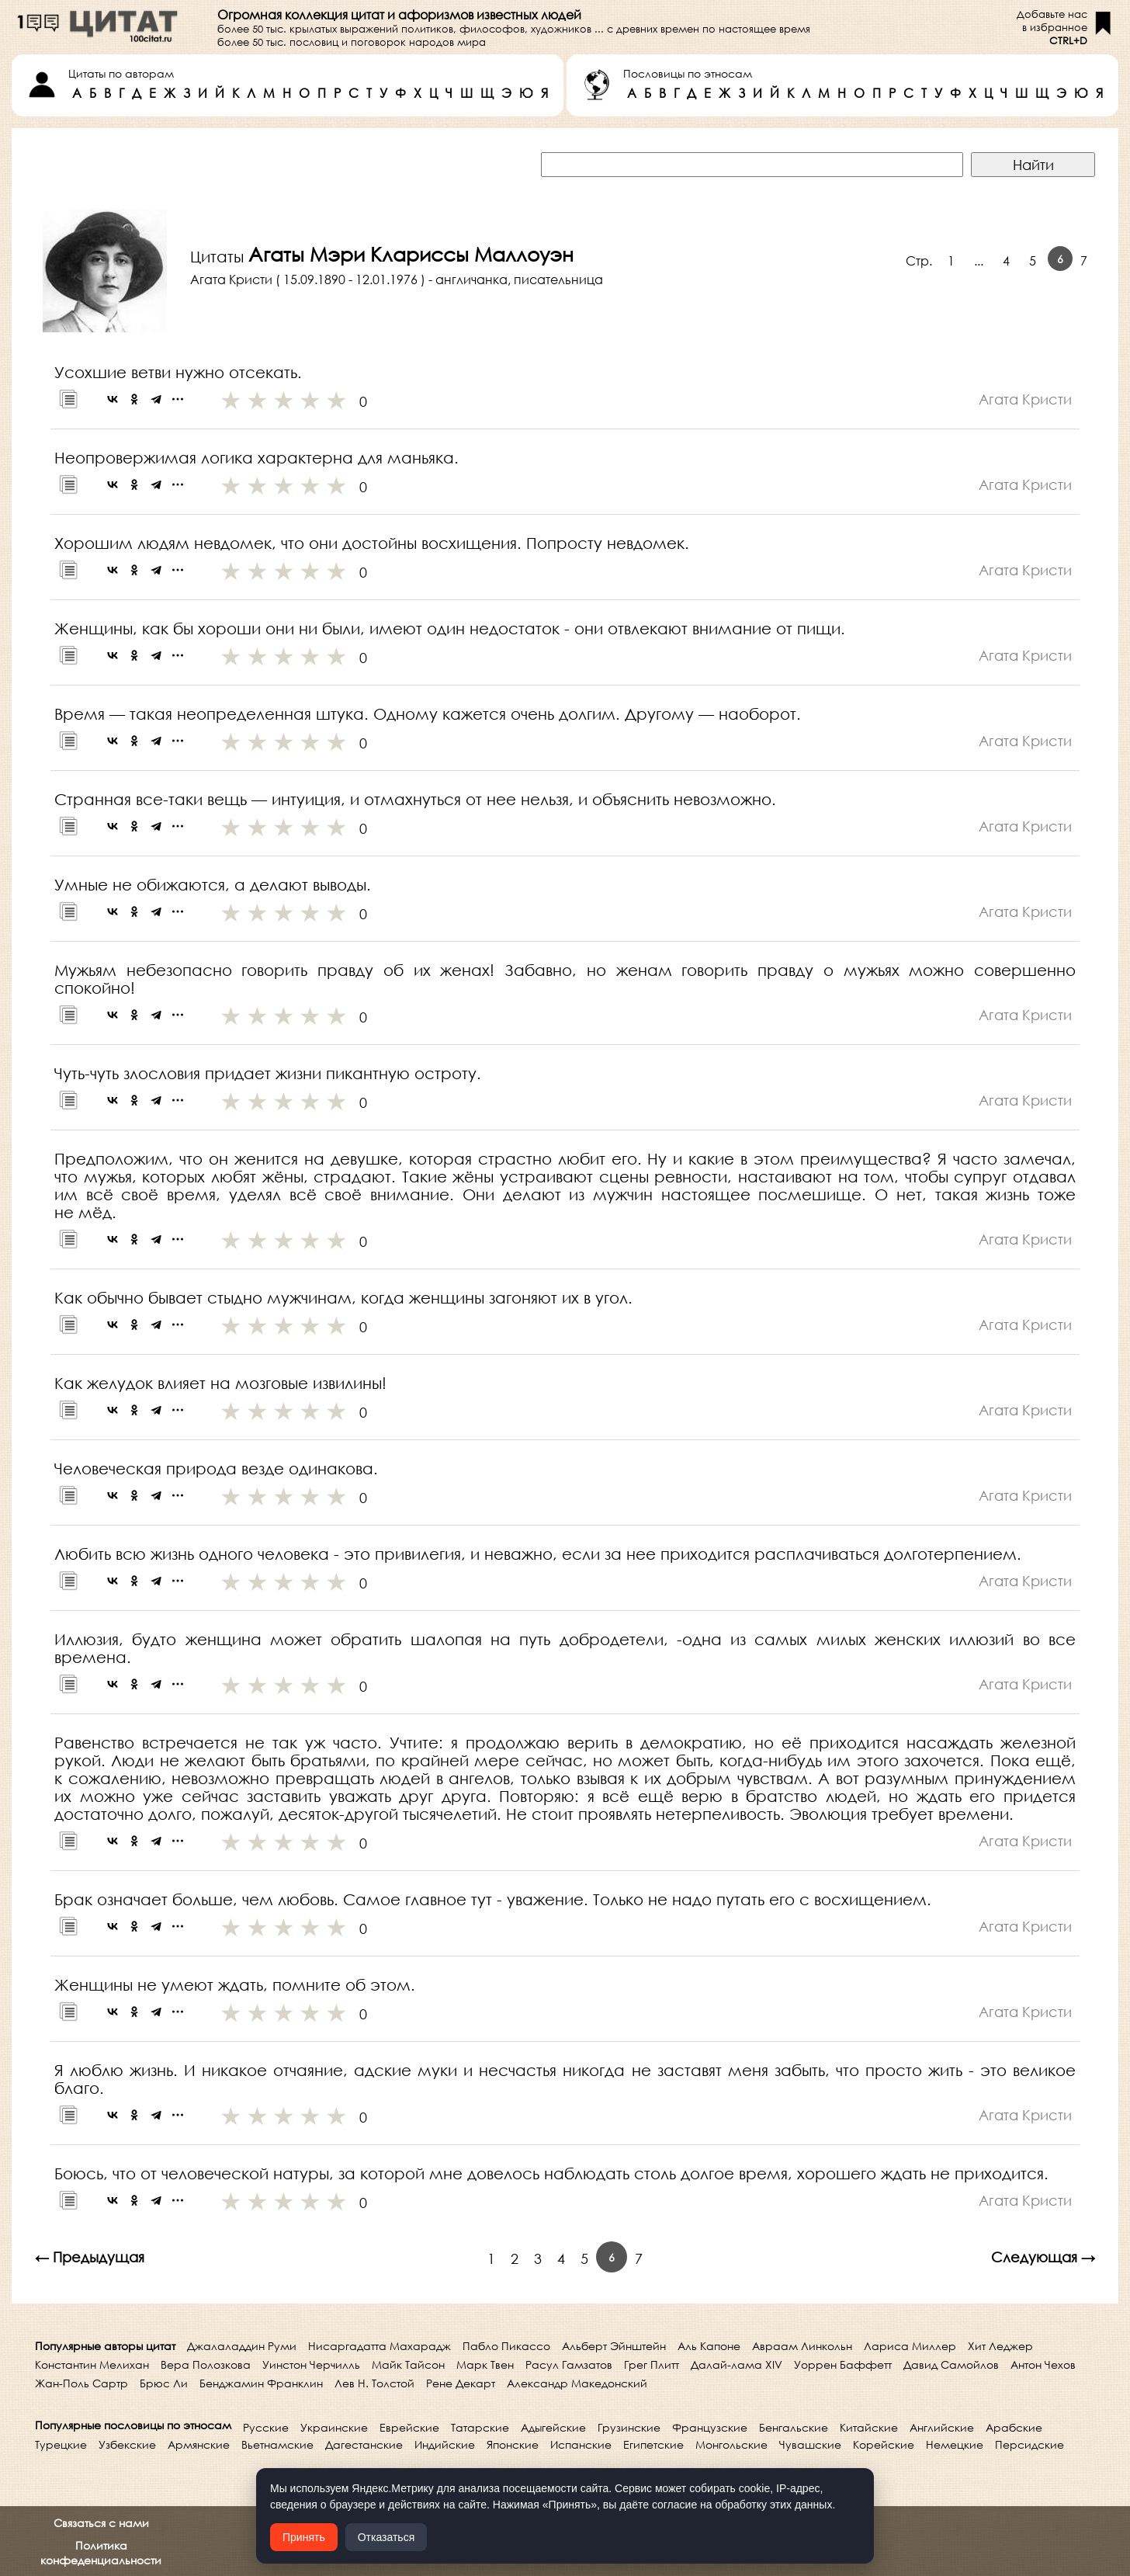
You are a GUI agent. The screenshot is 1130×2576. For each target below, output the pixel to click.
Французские (709, 2427)
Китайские (869, 2427)
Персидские (1029, 2444)
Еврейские (409, 2427)
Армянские (199, 2444)
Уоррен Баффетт (843, 2364)
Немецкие (954, 2444)
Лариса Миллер (910, 2345)
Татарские (480, 2427)
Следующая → (1043, 2256)
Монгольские (731, 2444)
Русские (266, 2427)
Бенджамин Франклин (261, 2383)
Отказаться (386, 2537)
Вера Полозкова (206, 2364)
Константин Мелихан (92, 2364)
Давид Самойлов (951, 2364)
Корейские (883, 2444)
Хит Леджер (1000, 2345)
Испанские (581, 2444)
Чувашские (810, 2444)
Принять (303, 2537)
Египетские (653, 2444)
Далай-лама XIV (736, 2364)
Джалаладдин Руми (241, 2345)
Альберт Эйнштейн (614, 2345)
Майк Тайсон (408, 2364)
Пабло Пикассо (506, 2345)
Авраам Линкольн (802, 2345)
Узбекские (127, 2444)
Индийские (444, 2444)
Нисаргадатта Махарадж (379, 2345)
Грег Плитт (651, 2364)
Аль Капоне (709, 2345)
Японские (513, 2444)
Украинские (334, 2427)
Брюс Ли (164, 2383)
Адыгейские (553, 2427)
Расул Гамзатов (568, 2364)
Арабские (1014, 2427)
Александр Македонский (577, 2383)
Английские (942, 2427)
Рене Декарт (460, 2383)
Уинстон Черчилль (311, 2364)
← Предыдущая (89, 2256)
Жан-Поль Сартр (81, 2383)
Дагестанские (364, 2444)
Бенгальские (793, 2427)
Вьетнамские (277, 2444)
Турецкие (61, 2444)
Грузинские (629, 2427)
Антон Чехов (1043, 2364)
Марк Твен (485, 2364)
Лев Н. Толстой (374, 2383)
